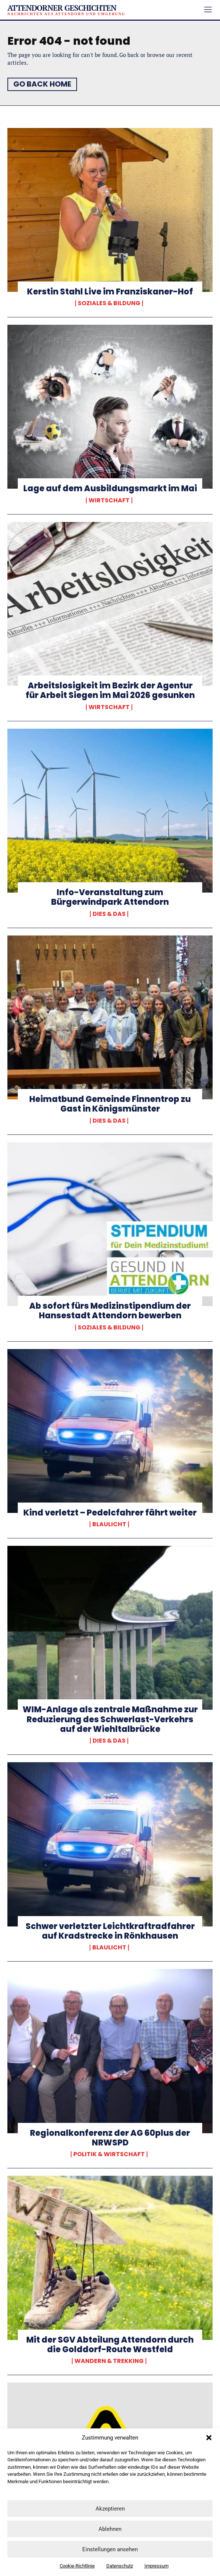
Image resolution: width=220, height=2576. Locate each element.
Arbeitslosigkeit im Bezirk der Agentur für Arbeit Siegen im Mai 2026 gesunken (110, 690)
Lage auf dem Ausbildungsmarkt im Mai (110, 488)
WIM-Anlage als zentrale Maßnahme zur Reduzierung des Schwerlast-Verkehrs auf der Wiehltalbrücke (110, 1719)
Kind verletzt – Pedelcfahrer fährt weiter (110, 1512)
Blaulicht (109, 1524)
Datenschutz (119, 2566)
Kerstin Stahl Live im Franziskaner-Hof (110, 291)
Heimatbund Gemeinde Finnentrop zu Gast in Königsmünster (110, 1104)
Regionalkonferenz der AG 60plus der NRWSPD (110, 2137)
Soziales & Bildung (109, 303)
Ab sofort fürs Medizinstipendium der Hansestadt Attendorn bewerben (110, 1310)
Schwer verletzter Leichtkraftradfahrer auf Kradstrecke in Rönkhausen (110, 1931)
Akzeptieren (110, 2508)
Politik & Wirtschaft (109, 2154)
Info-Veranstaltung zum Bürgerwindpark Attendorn (110, 897)
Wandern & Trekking (109, 2361)
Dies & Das (109, 914)
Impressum (156, 2566)
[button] (209, 2437)
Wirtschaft (109, 500)
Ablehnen (110, 2529)
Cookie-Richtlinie (77, 2566)
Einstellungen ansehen (110, 2549)
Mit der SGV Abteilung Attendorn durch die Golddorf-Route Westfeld (110, 2344)
